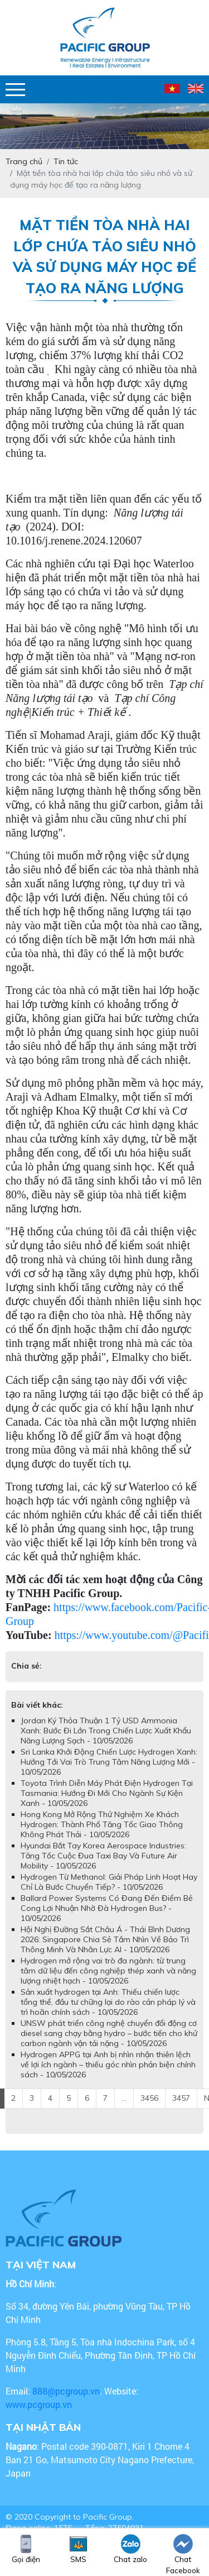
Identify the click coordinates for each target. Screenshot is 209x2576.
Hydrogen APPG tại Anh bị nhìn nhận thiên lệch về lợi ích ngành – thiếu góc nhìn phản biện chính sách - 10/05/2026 (108, 2064)
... (124, 2098)
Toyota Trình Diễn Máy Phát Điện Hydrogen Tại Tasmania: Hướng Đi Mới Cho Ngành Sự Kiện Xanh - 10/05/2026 (107, 1793)
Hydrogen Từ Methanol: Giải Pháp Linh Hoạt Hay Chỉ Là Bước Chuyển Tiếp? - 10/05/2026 (109, 1882)
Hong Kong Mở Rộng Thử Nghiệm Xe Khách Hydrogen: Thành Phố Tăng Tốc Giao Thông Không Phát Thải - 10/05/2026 (102, 1824)
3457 (181, 2098)
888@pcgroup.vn (66, 2391)
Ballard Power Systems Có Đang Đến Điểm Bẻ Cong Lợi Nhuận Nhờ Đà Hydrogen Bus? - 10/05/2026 (107, 1908)
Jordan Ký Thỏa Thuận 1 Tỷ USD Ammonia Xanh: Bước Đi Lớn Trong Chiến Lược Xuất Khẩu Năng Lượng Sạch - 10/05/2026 (106, 1730)
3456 (149, 2098)
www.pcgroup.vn (40, 2404)
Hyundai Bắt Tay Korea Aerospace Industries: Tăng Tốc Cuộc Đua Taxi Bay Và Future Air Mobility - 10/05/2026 (103, 1856)
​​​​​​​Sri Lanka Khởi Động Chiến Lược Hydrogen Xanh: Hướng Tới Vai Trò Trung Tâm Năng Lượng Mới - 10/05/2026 (109, 1762)
